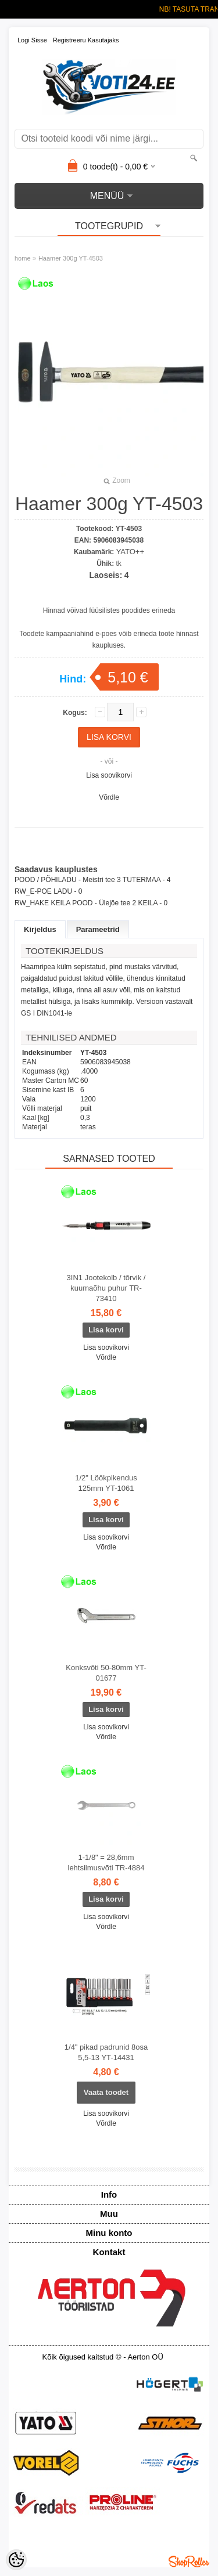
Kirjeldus (40, 929)
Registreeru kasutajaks (86, 40)
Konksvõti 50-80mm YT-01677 (106, 1672)
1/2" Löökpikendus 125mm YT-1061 (106, 1483)
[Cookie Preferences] (16, 2559)
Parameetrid (98, 929)
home (23, 258)
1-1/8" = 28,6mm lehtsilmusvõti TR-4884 (106, 1862)
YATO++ (130, 551)
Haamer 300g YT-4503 (70, 258)
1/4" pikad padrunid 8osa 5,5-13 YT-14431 (106, 2052)
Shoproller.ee (189, 2561)
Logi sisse (32, 40)
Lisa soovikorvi (109, 775)
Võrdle (109, 797)
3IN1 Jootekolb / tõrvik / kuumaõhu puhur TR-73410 (106, 1288)
